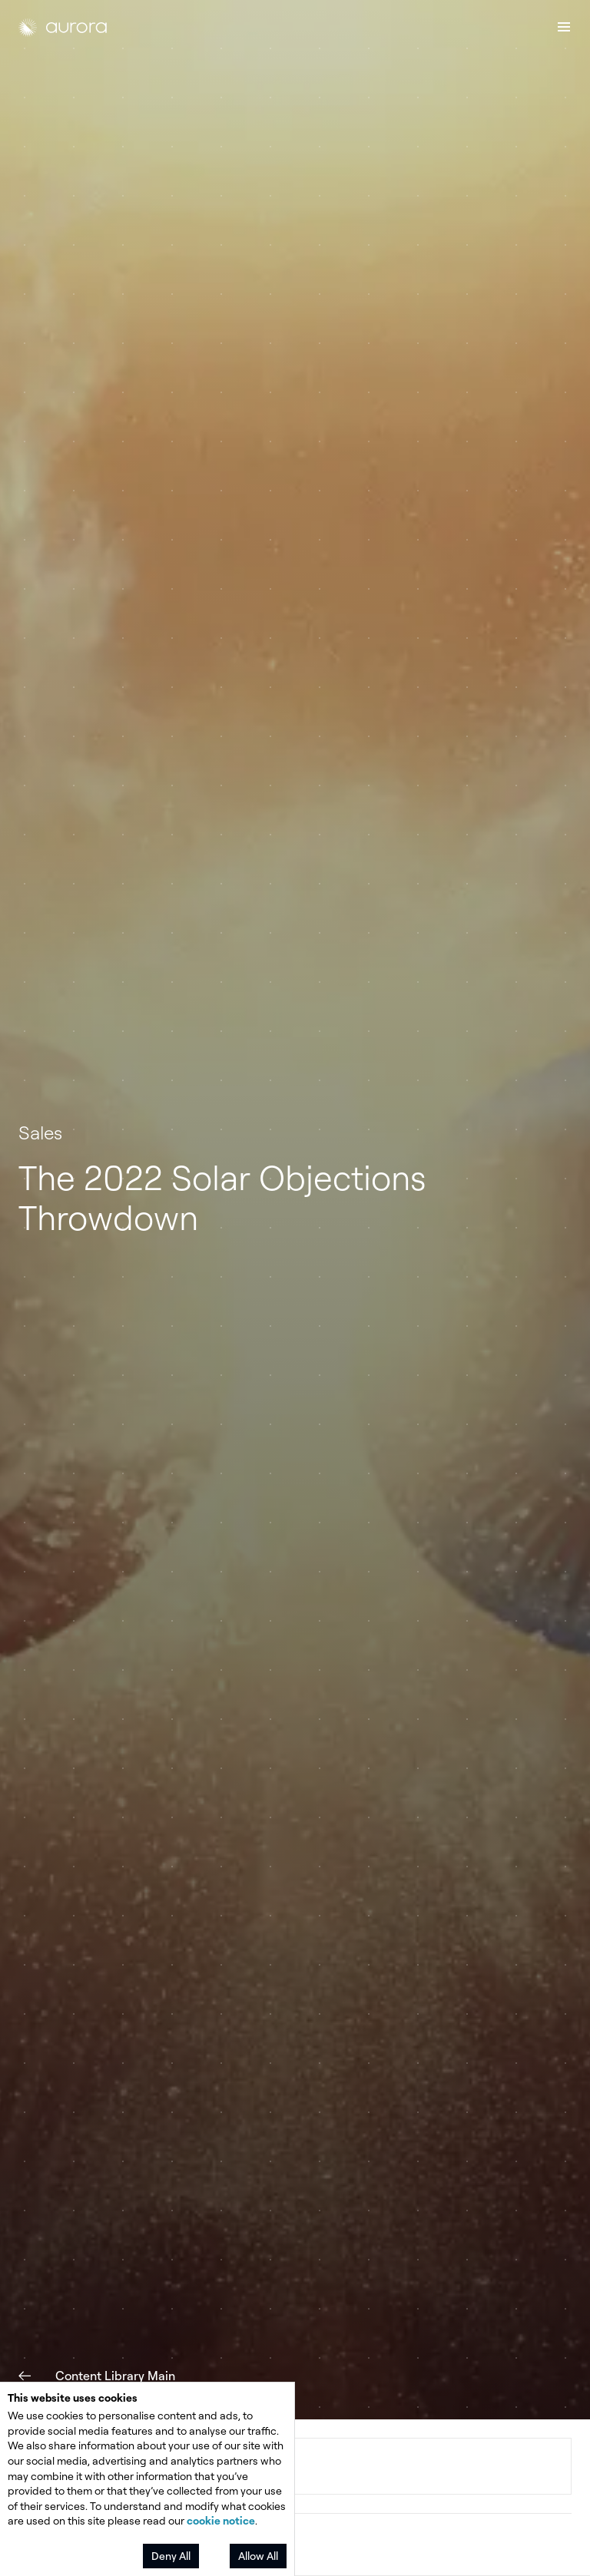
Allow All (258, 2555)
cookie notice (221, 2520)
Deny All (171, 2555)
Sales (40, 1132)
